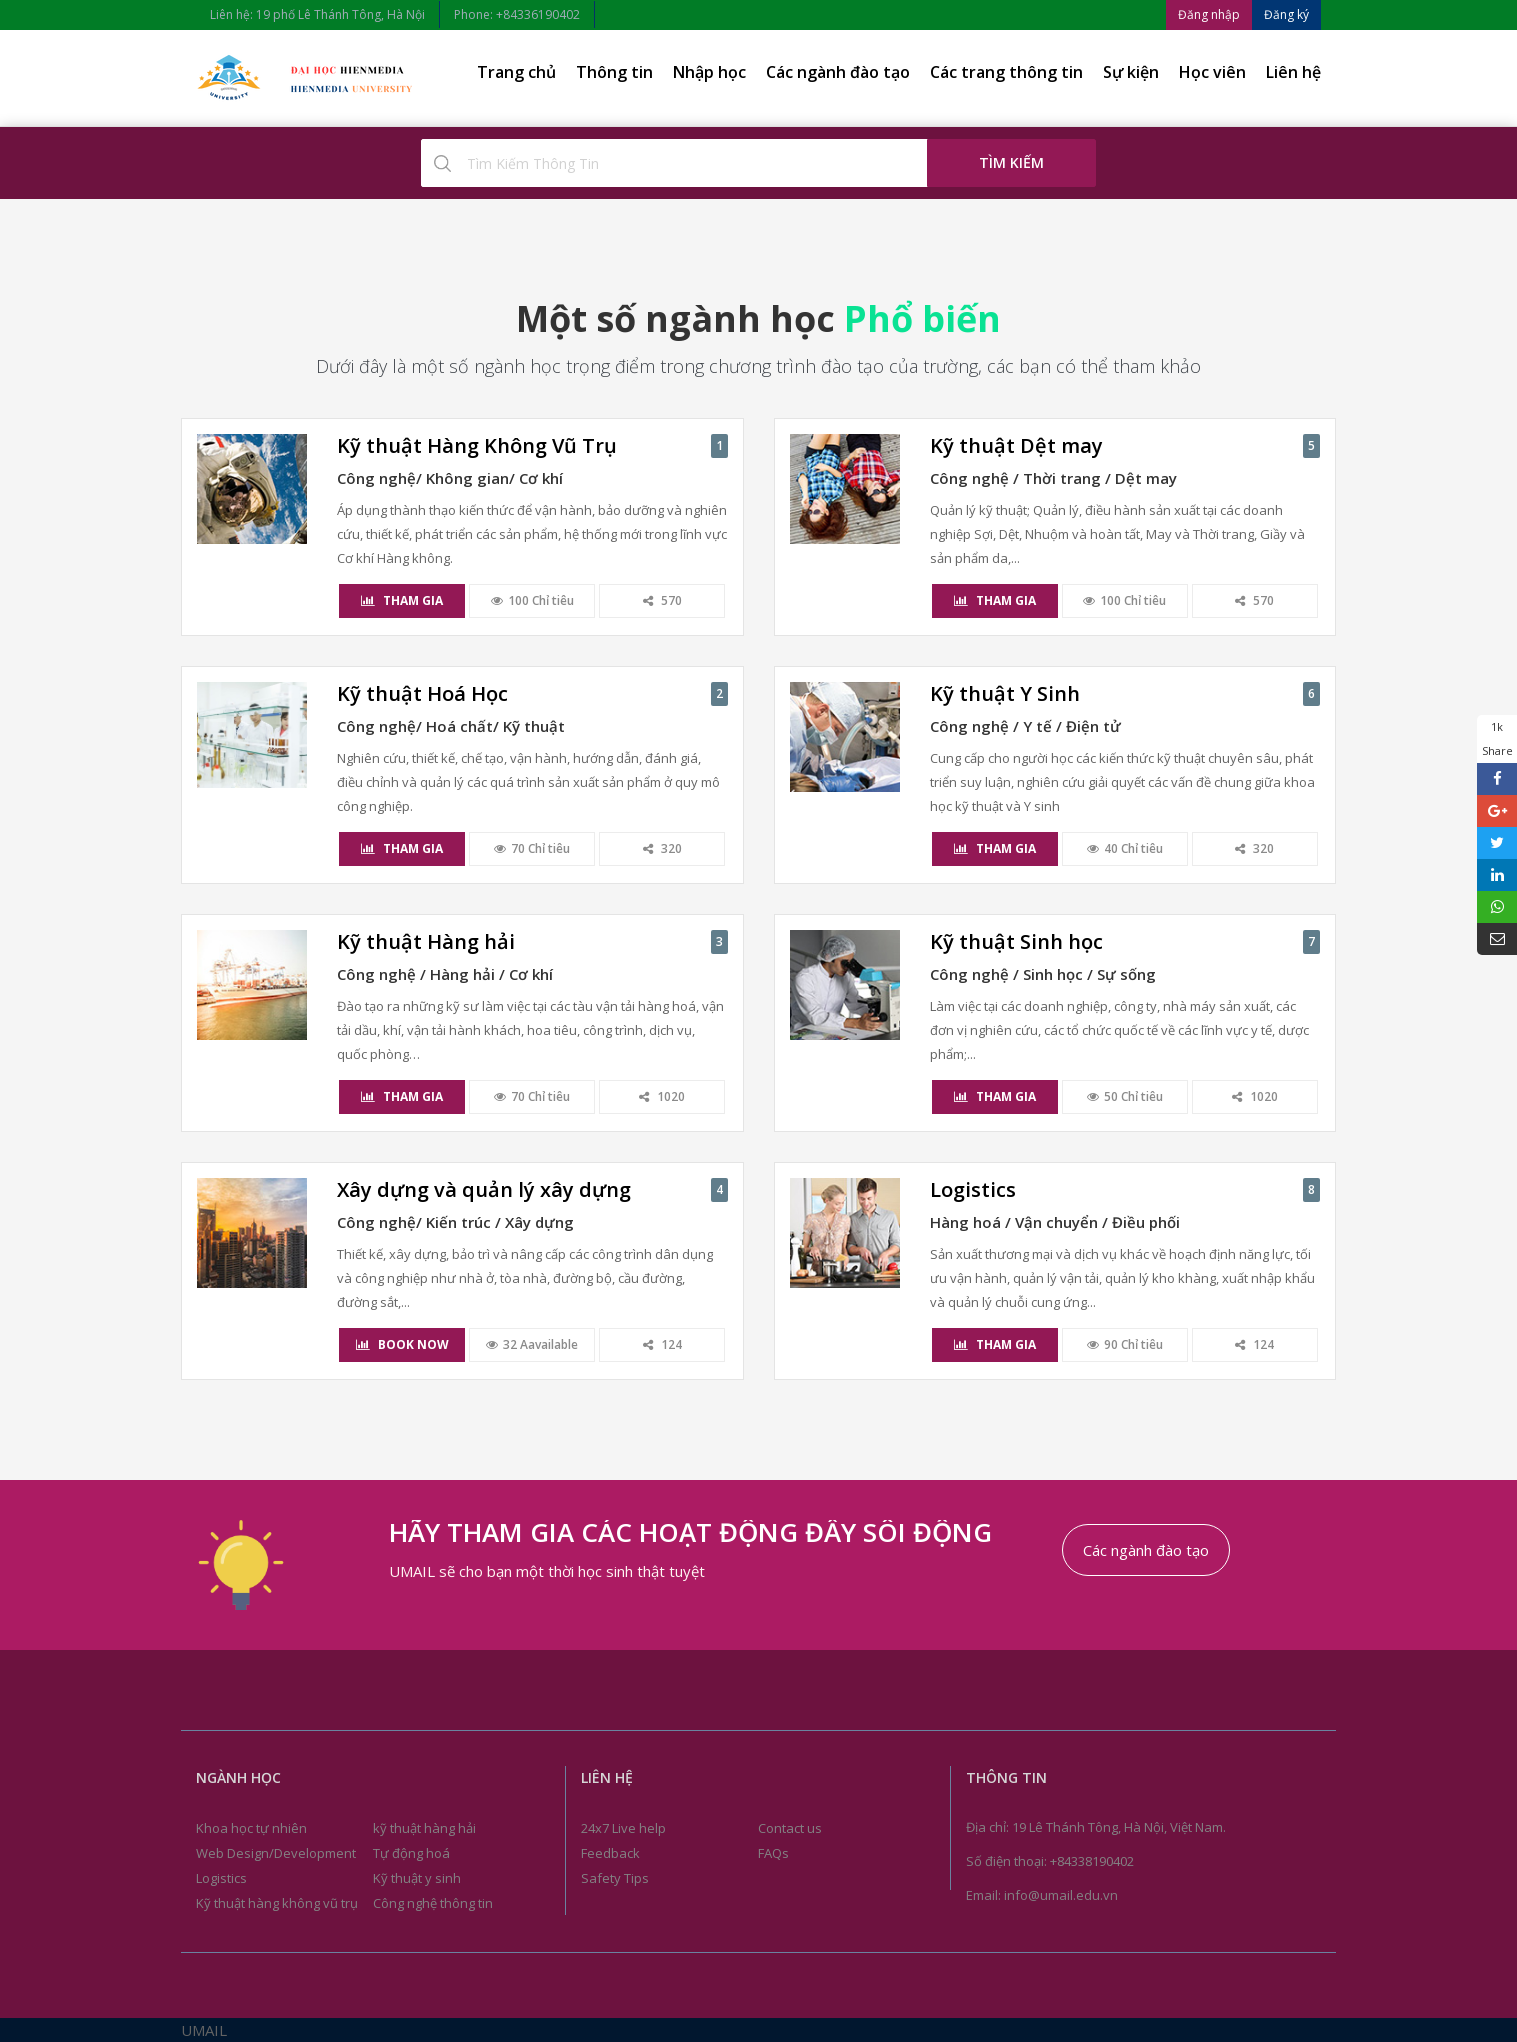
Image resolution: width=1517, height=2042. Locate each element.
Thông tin (614, 72)
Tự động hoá (411, 1853)
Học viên (1212, 72)
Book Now (402, 1344)
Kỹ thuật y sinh (417, 1878)
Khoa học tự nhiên (251, 1828)
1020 (662, 1096)
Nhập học (709, 72)
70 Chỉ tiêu (532, 848)
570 (662, 600)
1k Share (1497, 738)
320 (662, 848)
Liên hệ (1293, 72)
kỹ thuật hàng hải (424, 1828)
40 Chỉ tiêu (1125, 848)
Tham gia (402, 600)
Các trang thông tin (1006, 72)
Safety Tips (615, 1878)
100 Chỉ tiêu (532, 600)
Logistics (221, 1878)
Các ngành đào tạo (838, 72)
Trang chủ (516, 72)
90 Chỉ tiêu (1125, 1344)
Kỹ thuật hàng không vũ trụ (277, 1903)
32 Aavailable (532, 1344)
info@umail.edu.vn (1061, 1895)
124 (662, 1344)
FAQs (773, 1853)
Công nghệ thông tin (433, 1903)
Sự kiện (1131, 72)
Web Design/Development (276, 1853)
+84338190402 (1092, 1861)
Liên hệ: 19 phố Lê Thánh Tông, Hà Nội (317, 14)
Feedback (610, 1853)
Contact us (790, 1828)
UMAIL (204, 2030)
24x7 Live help (623, 1828)
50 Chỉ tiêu (1125, 1096)
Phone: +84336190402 (517, 14)
